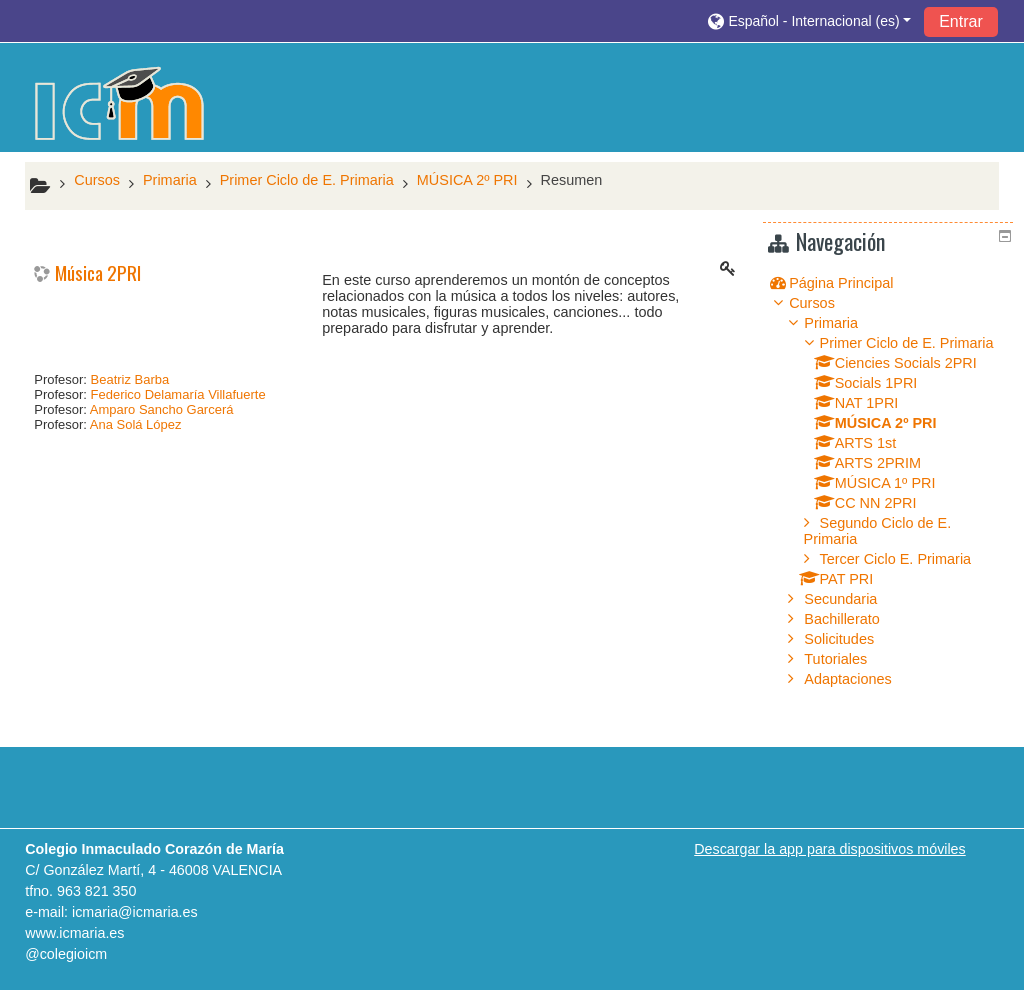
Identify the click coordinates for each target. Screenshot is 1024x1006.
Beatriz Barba (130, 379)
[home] (120, 104)
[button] (809, 20)
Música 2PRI (98, 273)
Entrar (961, 21)
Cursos (827, 303)
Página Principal (856, 283)
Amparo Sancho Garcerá (162, 409)
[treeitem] (891, 282)
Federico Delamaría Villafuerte (178, 394)
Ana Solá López (136, 424)
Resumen (572, 180)
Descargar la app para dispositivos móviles (829, 865)
